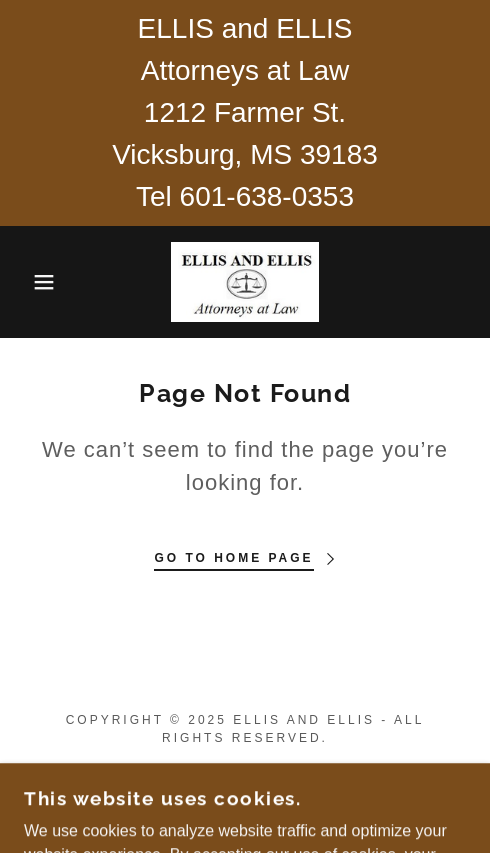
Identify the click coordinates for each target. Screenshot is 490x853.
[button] (35, 282)
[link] (245, 282)
